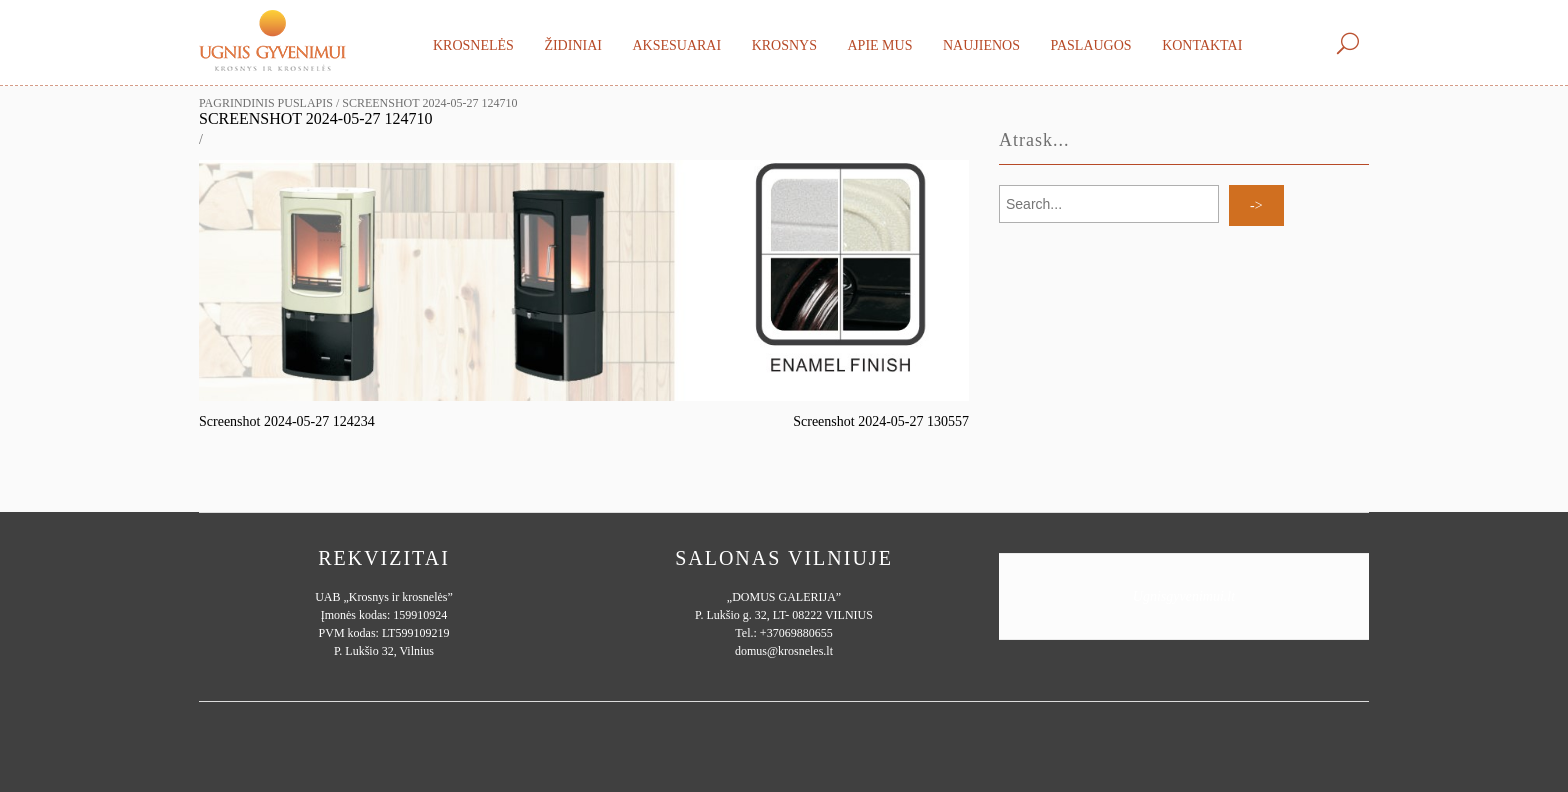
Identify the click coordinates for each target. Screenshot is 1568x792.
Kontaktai (1202, 45)
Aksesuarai (676, 45)
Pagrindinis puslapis (266, 103)
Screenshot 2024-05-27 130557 (881, 421)
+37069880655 (796, 633)
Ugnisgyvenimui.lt (1184, 596)
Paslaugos (1090, 45)
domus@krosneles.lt (784, 651)
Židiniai (573, 45)
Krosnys (784, 45)
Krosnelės (473, 45)
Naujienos (981, 45)
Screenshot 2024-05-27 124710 (316, 118)
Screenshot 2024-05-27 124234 (287, 421)
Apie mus (879, 45)
